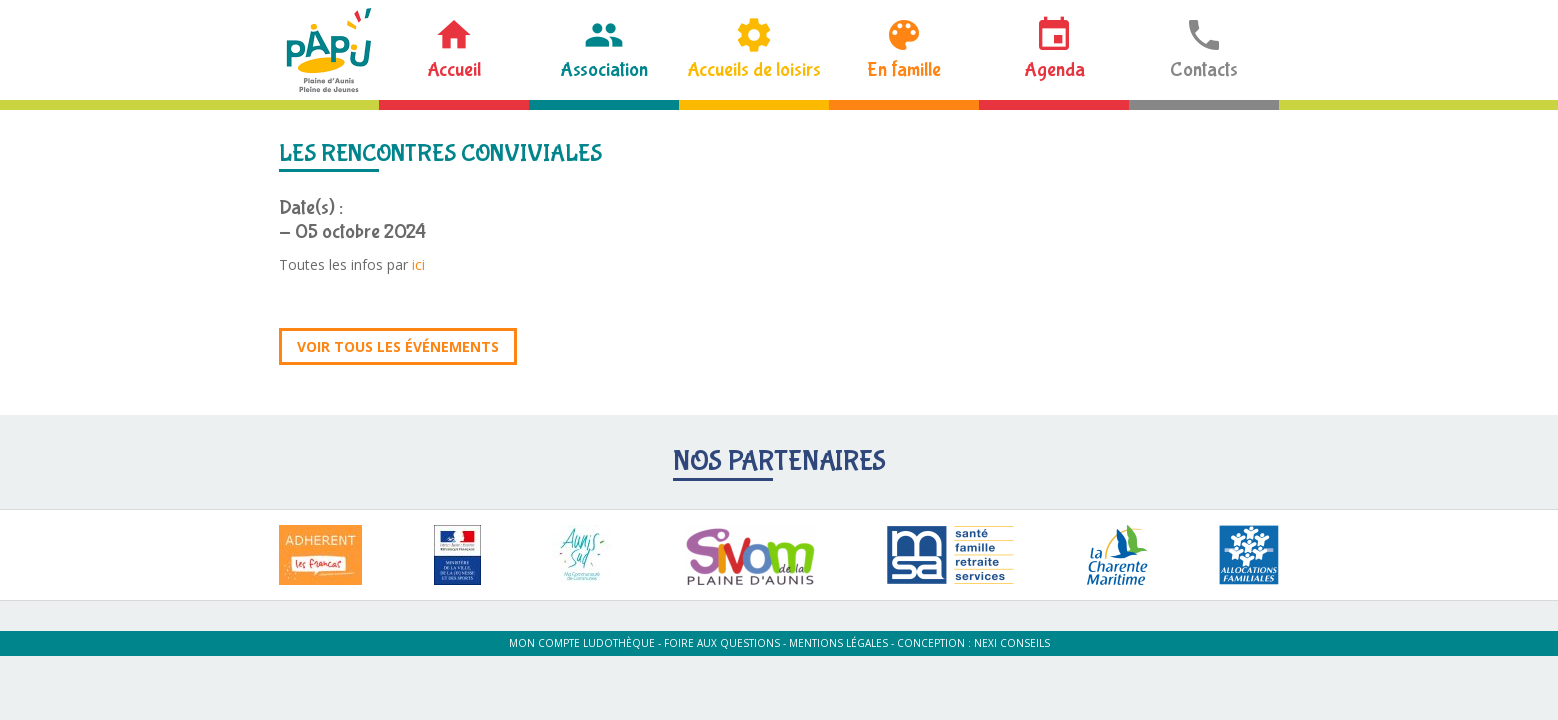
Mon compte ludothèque (582, 643)
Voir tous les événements (398, 346)
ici (418, 264)
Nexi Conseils (1012, 643)
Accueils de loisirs (754, 69)
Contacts (1204, 69)
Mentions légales (838, 643)
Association (604, 69)
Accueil (454, 69)
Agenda (1054, 69)
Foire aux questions (722, 643)
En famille (904, 69)
